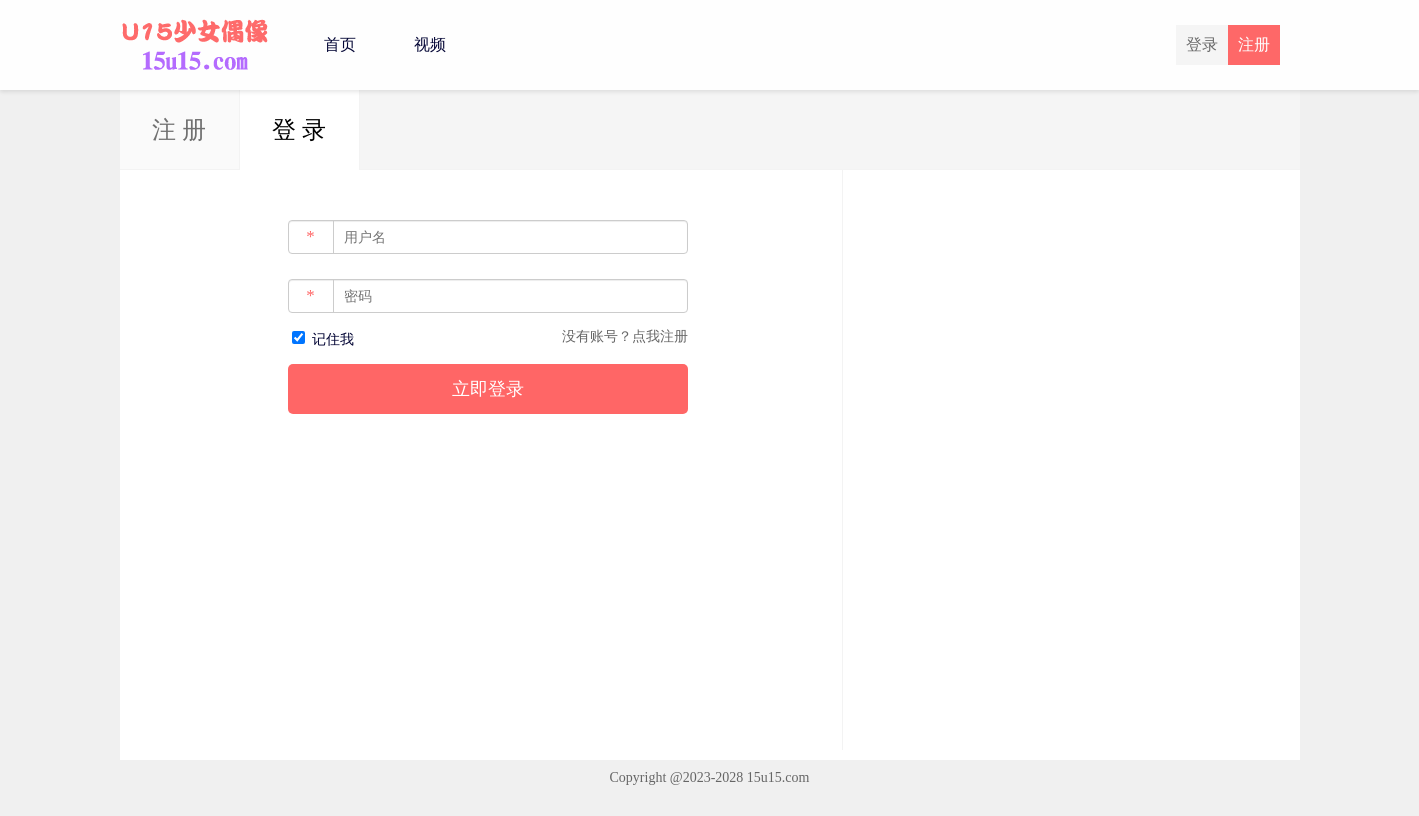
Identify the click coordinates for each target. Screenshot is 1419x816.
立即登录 (488, 389)
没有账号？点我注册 (625, 336)
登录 (1202, 44)
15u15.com (778, 777)
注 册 (179, 130)
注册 (1254, 44)
